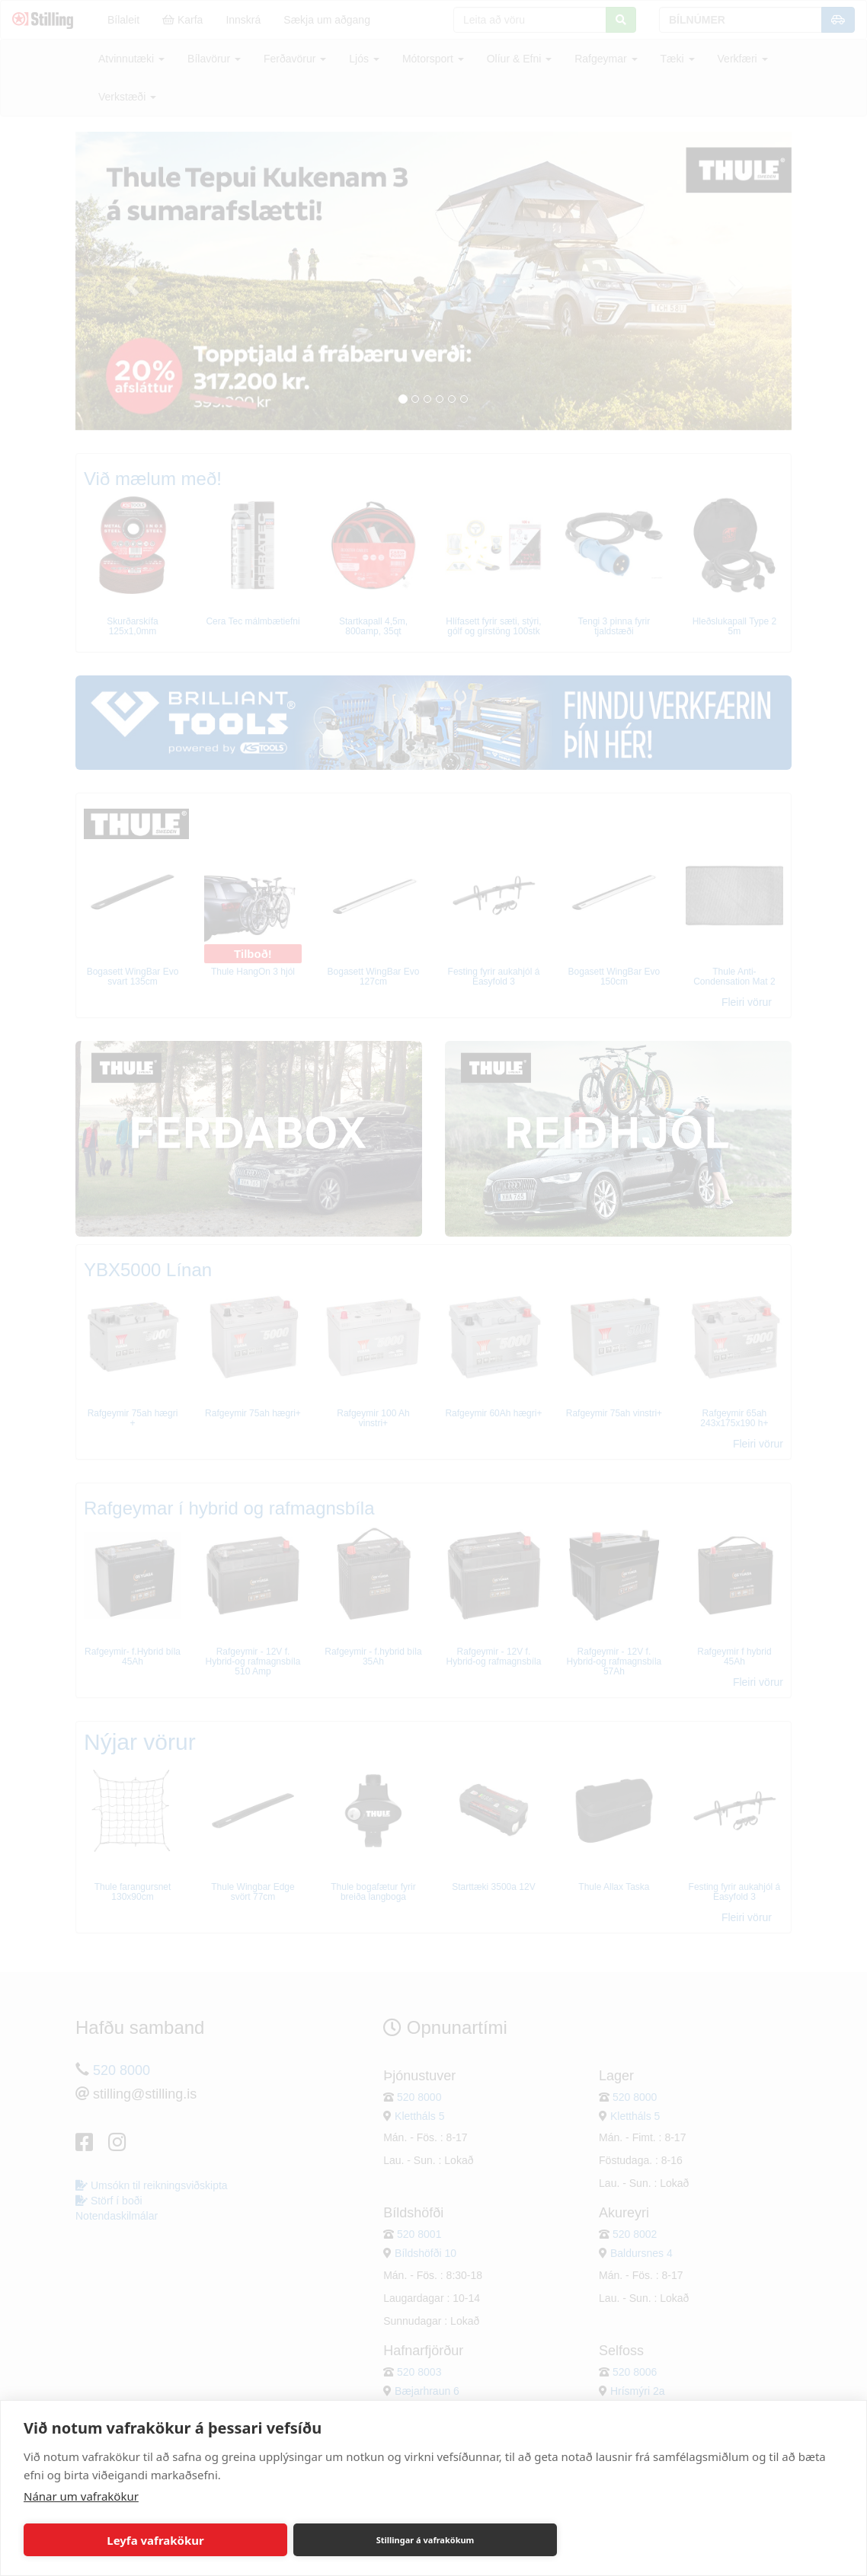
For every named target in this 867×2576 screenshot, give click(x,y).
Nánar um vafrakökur (81, 2496)
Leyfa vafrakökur (155, 2540)
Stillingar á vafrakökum (425, 2540)
